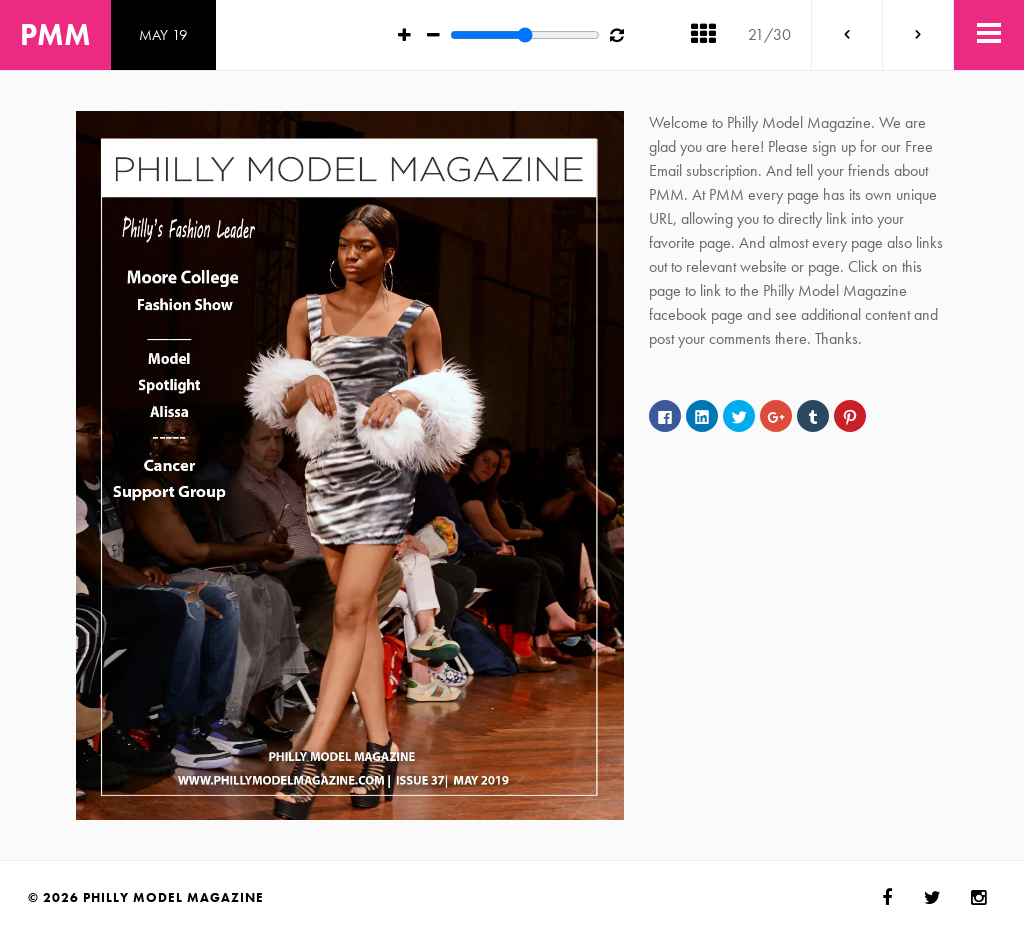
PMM (55, 35)
